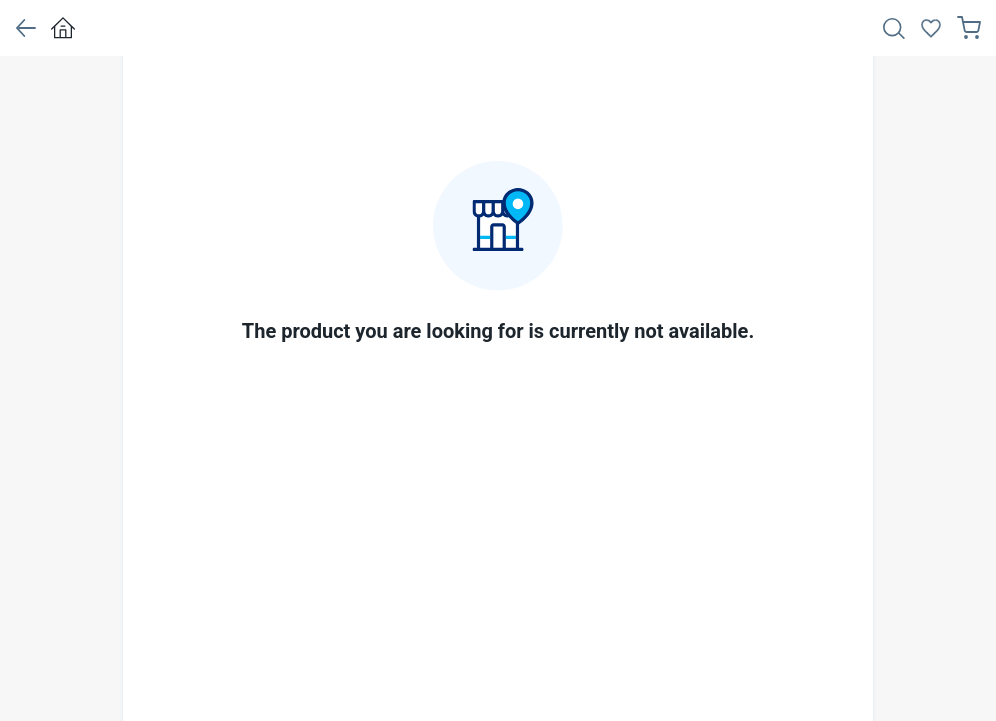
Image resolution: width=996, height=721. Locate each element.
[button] (25, 28)
